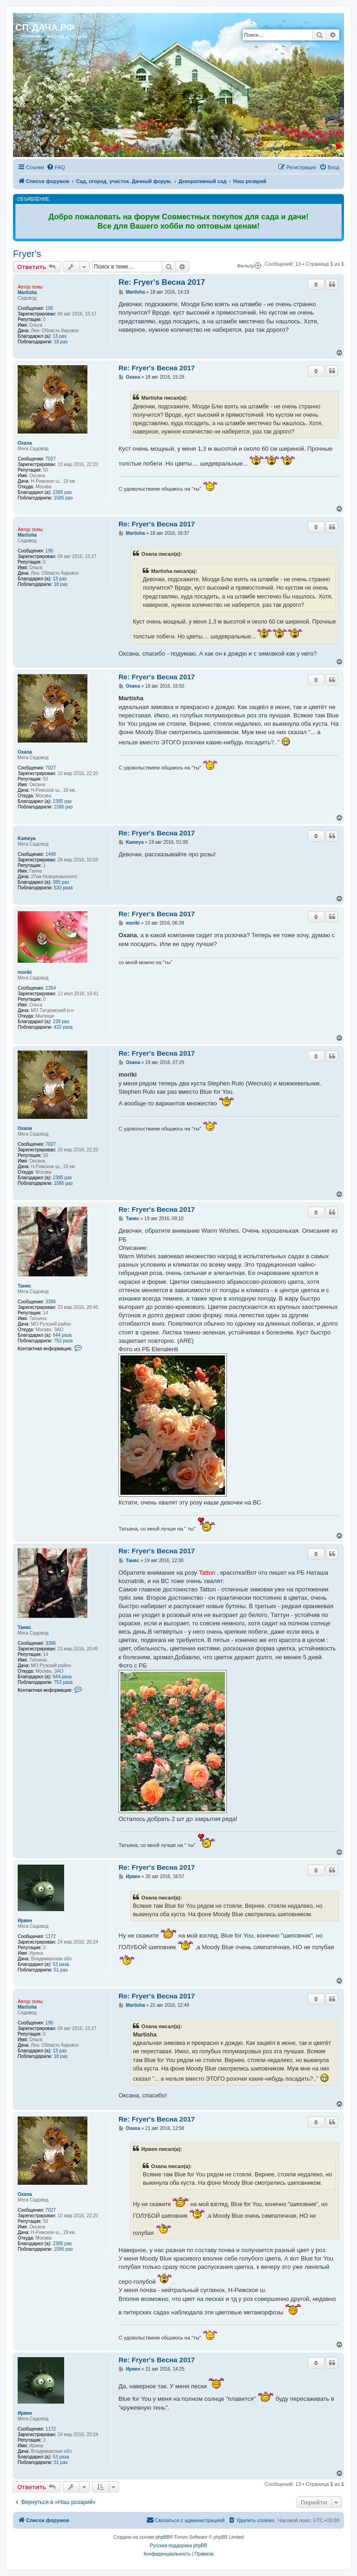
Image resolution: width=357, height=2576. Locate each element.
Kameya (26, 838)
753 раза (63, 1340)
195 (49, 308)
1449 (51, 854)
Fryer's (27, 254)
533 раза (63, 887)
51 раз (61, 1969)
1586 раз (63, 497)
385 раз (61, 882)
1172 (51, 1936)
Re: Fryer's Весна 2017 (162, 282)
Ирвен (25, 1920)
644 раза (62, 1335)
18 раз (61, 341)
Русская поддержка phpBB (178, 2545)
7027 (51, 458)
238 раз (61, 1021)
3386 (51, 1301)
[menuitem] (55, 167)
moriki (25, 972)
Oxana (25, 443)
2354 (51, 988)
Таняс (24, 1285)
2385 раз (62, 492)
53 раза (61, 1964)
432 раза (63, 1027)
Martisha (27, 292)
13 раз (60, 336)
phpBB (163, 2537)
